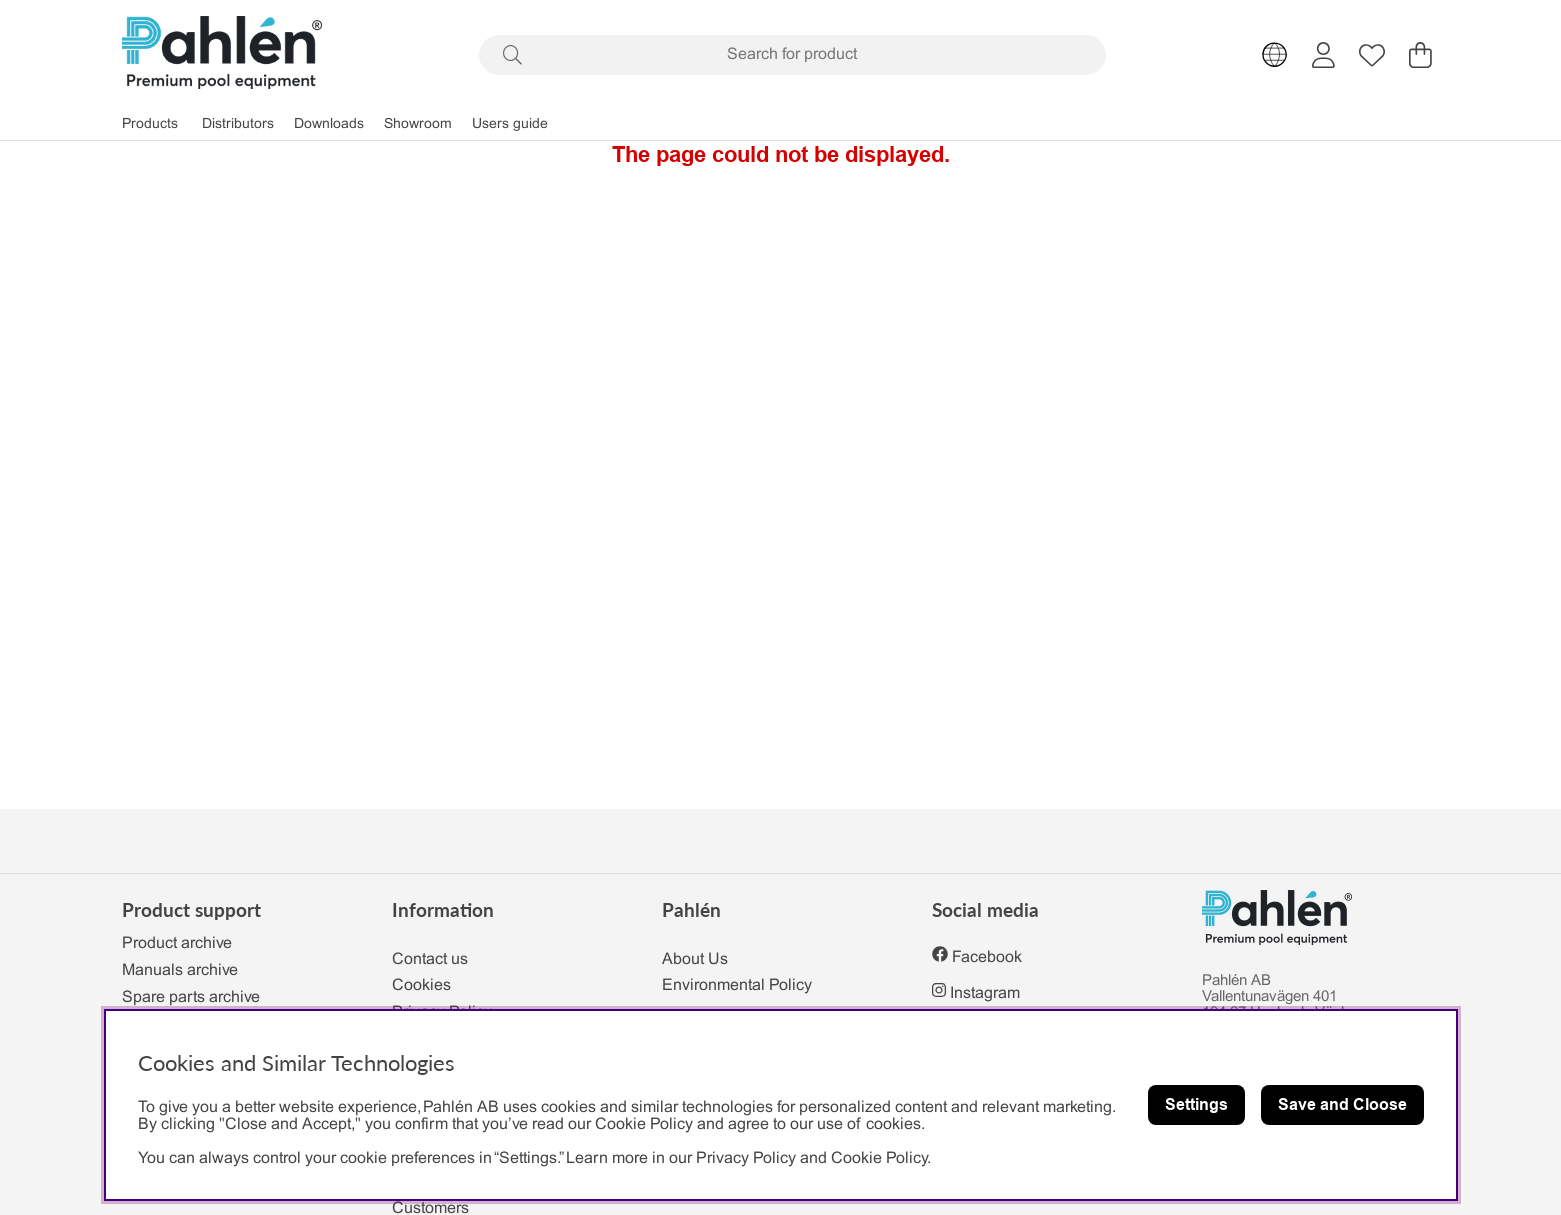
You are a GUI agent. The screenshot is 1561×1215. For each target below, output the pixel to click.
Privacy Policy (746, 1158)
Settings (1196, 1104)
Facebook (987, 957)
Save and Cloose (1342, 1104)
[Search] (792, 55)
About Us (695, 959)
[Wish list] (1372, 55)
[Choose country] (1275, 55)
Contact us (430, 959)
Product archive (177, 943)
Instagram (985, 993)
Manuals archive (180, 970)
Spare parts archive (191, 997)
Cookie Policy (879, 1158)
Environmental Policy (737, 985)
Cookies (421, 985)
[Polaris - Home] (222, 54)
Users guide (510, 124)
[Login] (1323, 55)
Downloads (329, 124)
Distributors (238, 124)
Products (150, 124)
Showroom (418, 124)
